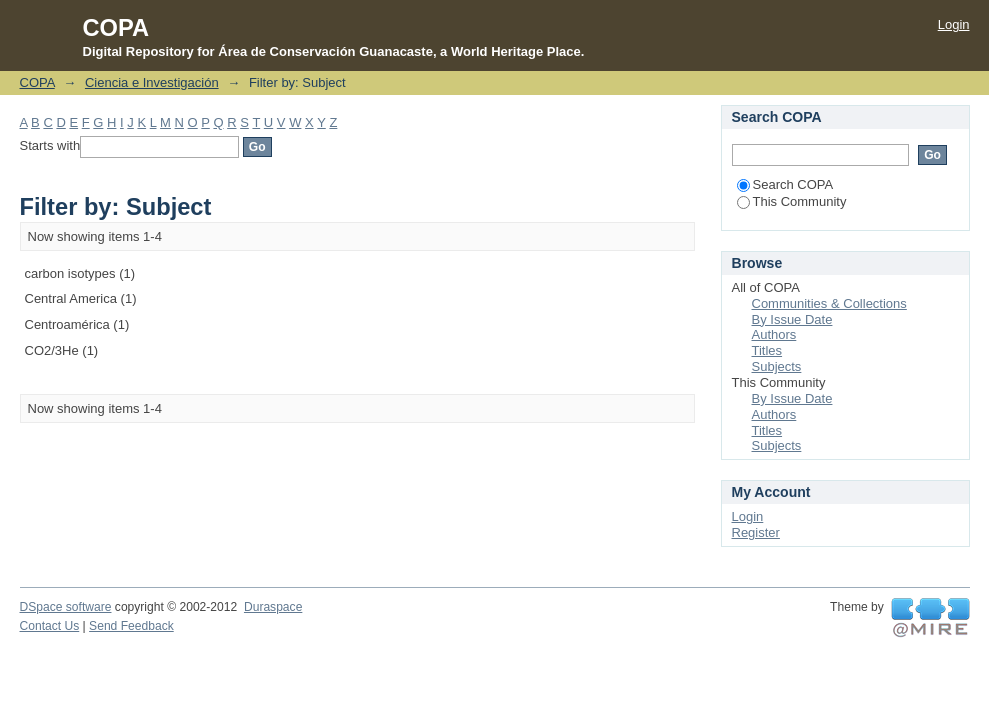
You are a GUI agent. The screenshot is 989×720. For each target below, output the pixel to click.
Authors (774, 334)
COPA (37, 82)
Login (954, 24)
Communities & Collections (829, 303)
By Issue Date (792, 319)
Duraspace (273, 607)
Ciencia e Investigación (152, 82)
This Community (792, 201)
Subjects (777, 366)
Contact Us (50, 626)
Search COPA (785, 184)
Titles (767, 350)
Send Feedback (131, 626)
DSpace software (66, 607)
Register (756, 532)
